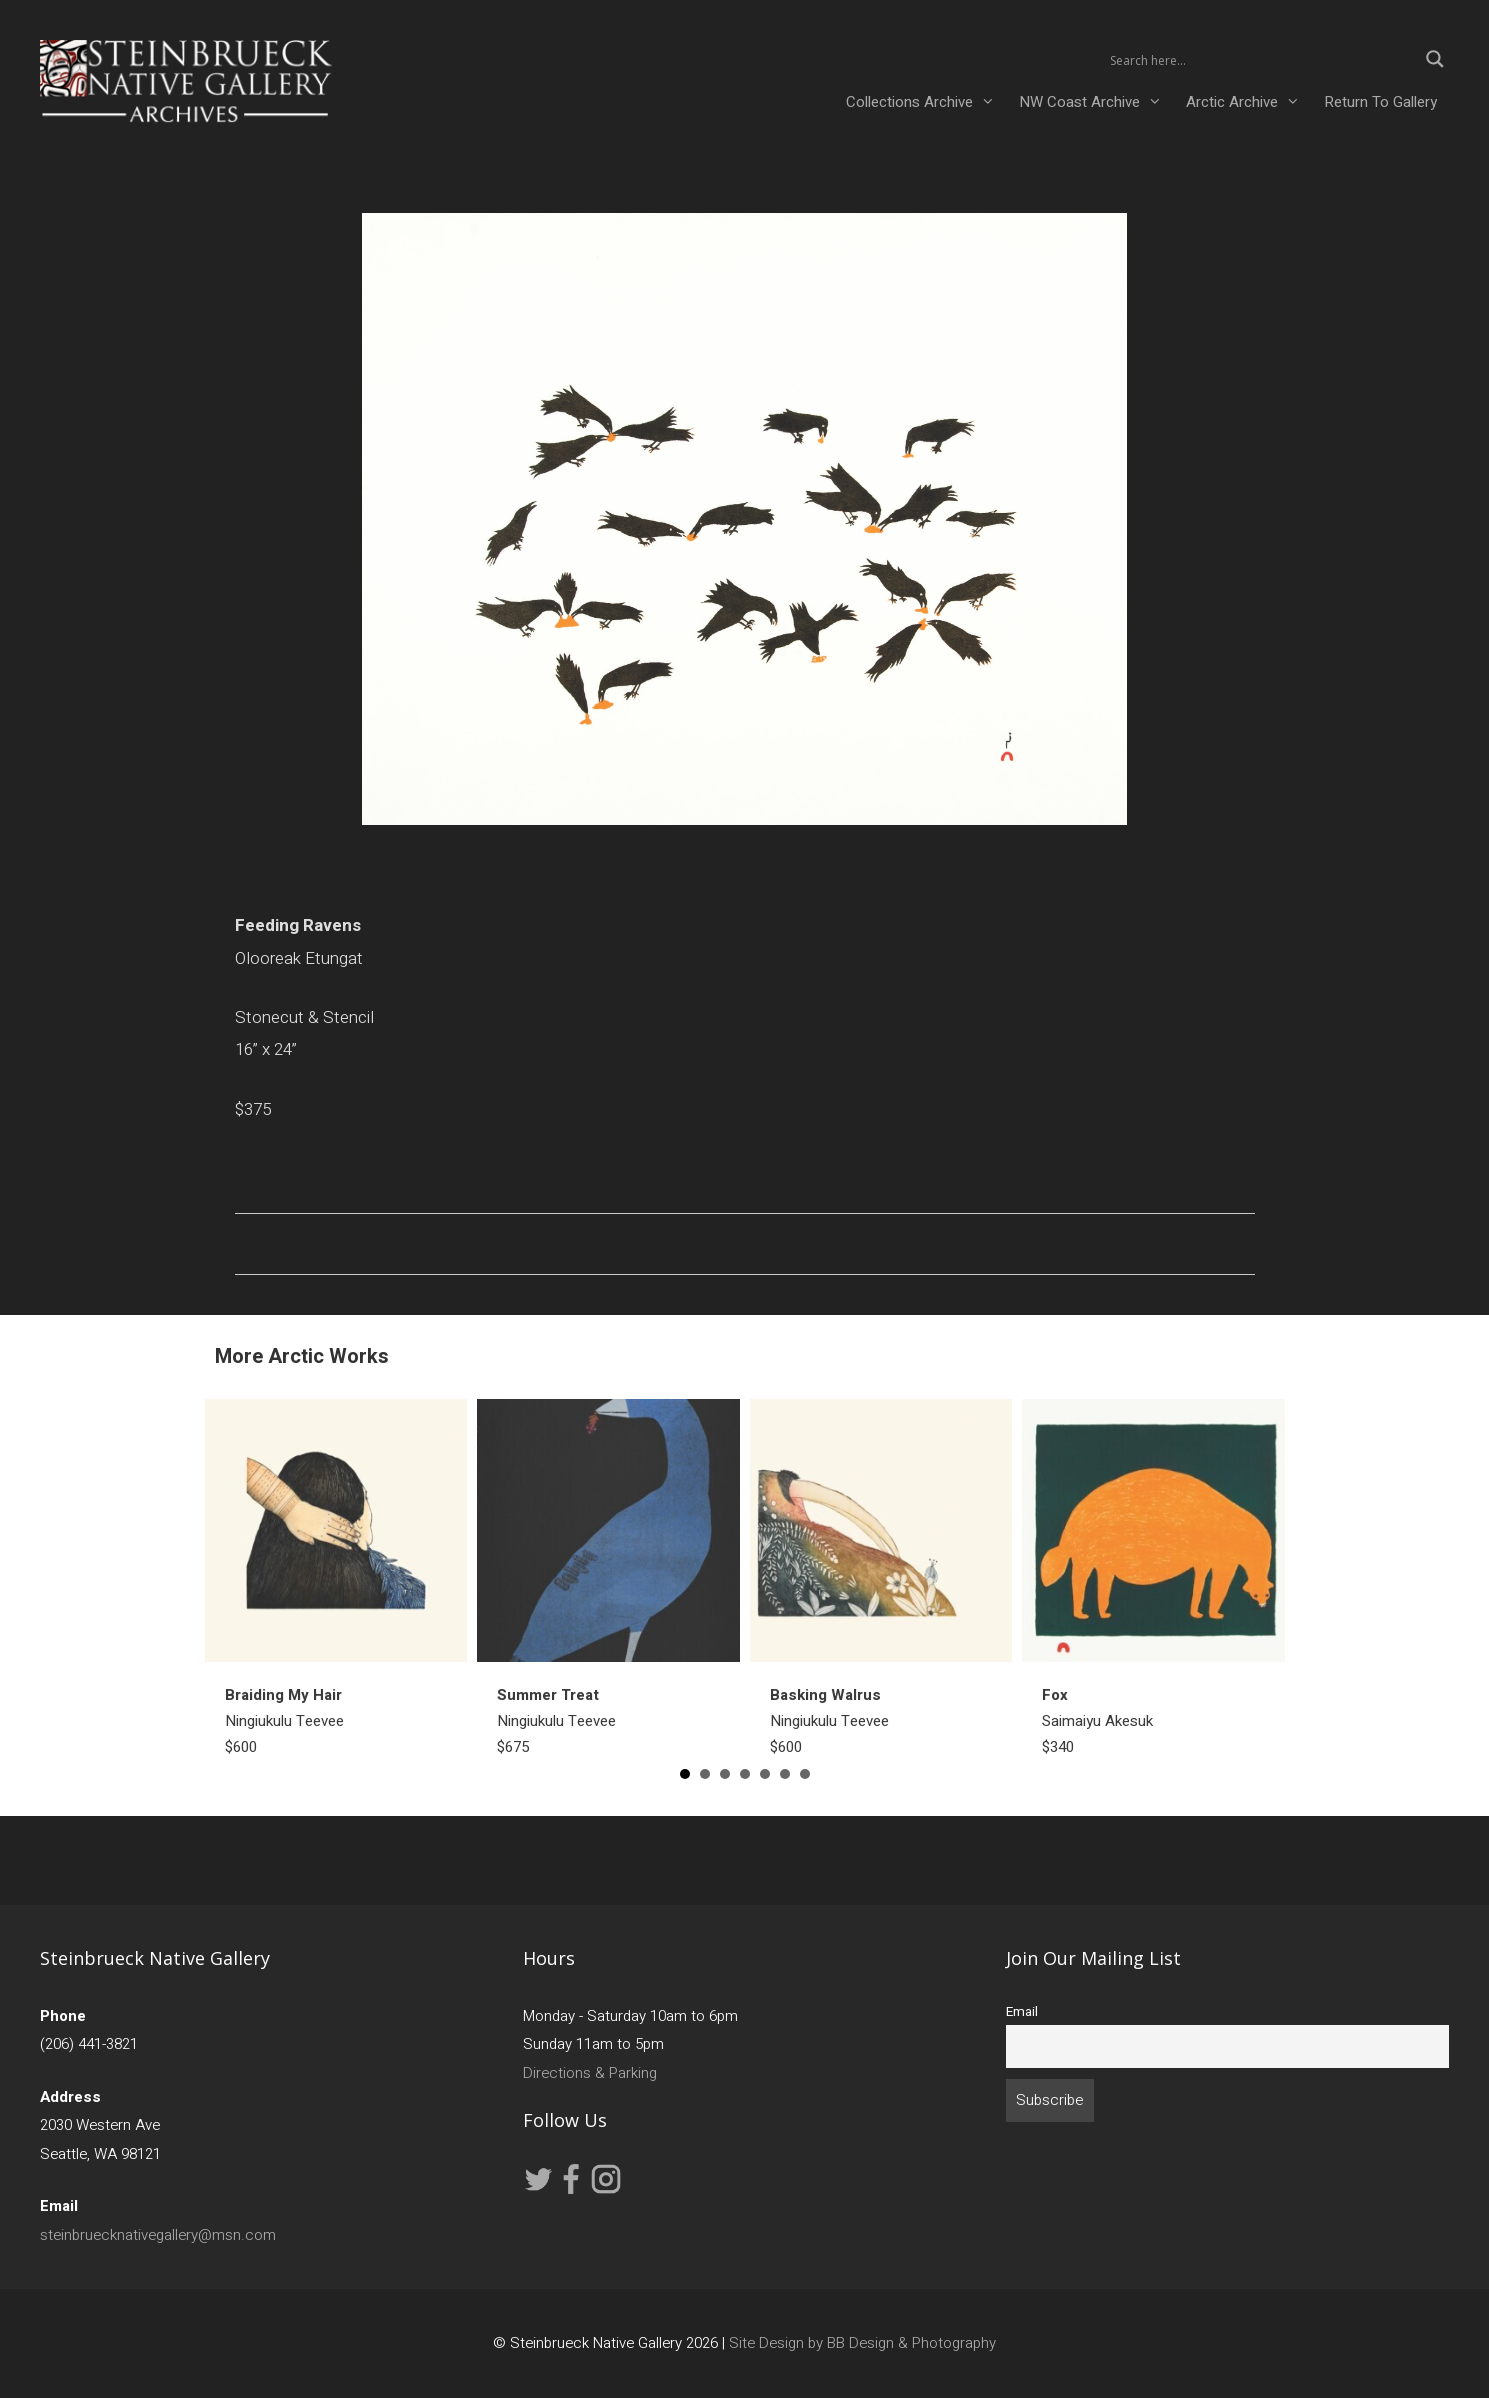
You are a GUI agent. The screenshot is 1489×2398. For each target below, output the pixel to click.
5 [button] (765, 1774)
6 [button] (785, 1774)
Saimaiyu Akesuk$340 (1097, 1721)
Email (1022, 2012)
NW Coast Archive (1096, 102)
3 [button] (725, 1774)
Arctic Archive (1249, 102)
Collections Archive (926, 102)
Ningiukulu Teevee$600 (284, 1721)
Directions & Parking (590, 2073)
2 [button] (705, 1774)
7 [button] (805, 1774)
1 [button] (685, 1774)
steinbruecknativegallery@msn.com (158, 2235)
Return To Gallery (1380, 102)
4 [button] (745, 1774)
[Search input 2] (1261, 59)
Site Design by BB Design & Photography (862, 2343)
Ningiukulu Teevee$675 (556, 1721)
